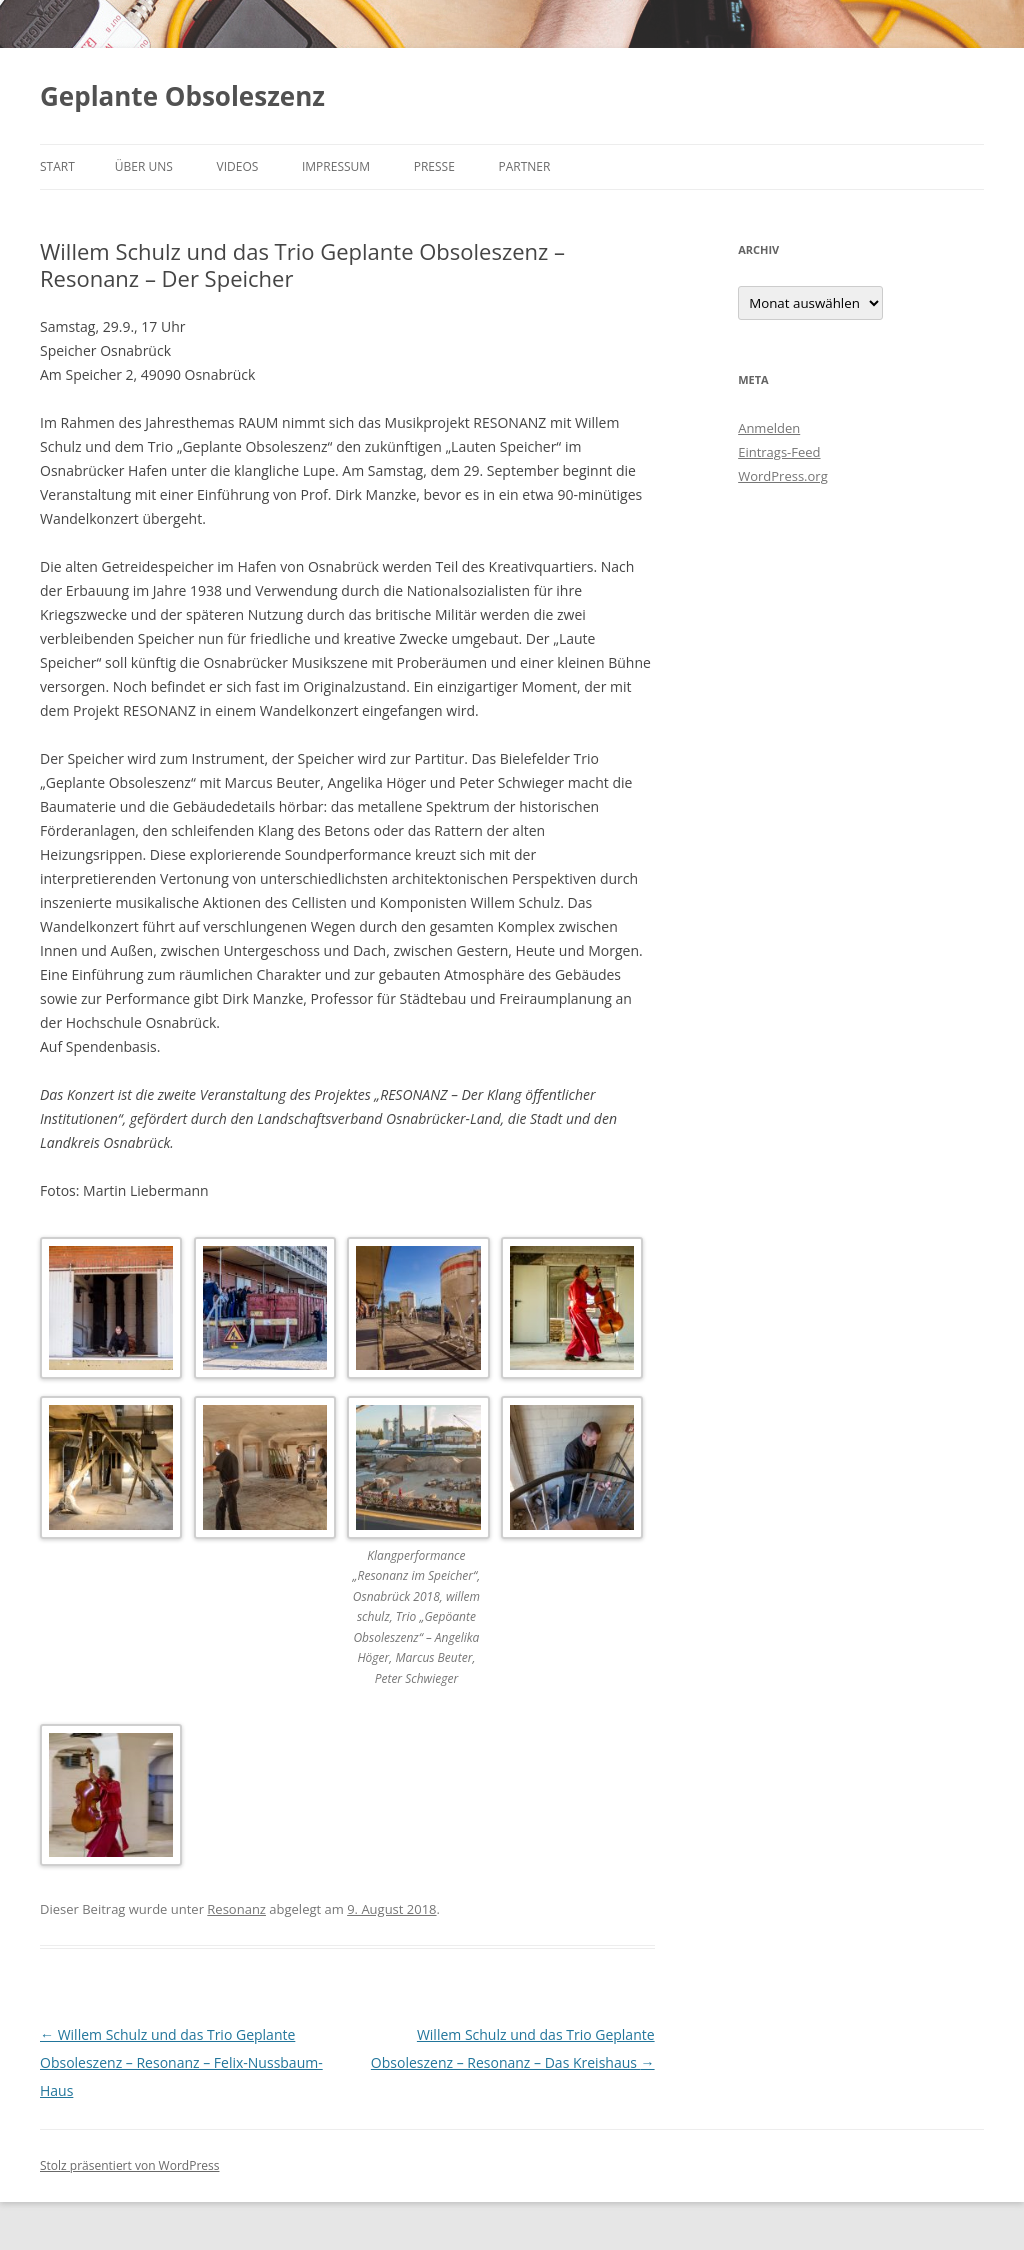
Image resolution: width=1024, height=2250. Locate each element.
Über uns (144, 166)
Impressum (336, 166)
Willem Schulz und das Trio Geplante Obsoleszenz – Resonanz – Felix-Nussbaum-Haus (181, 2062)
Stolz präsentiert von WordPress (129, 2165)
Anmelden (769, 428)
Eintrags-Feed (779, 452)
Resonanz (236, 1909)
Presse (434, 166)
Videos (238, 166)
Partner (524, 166)
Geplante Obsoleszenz (182, 96)
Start (57, 166)
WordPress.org (783, 476)
